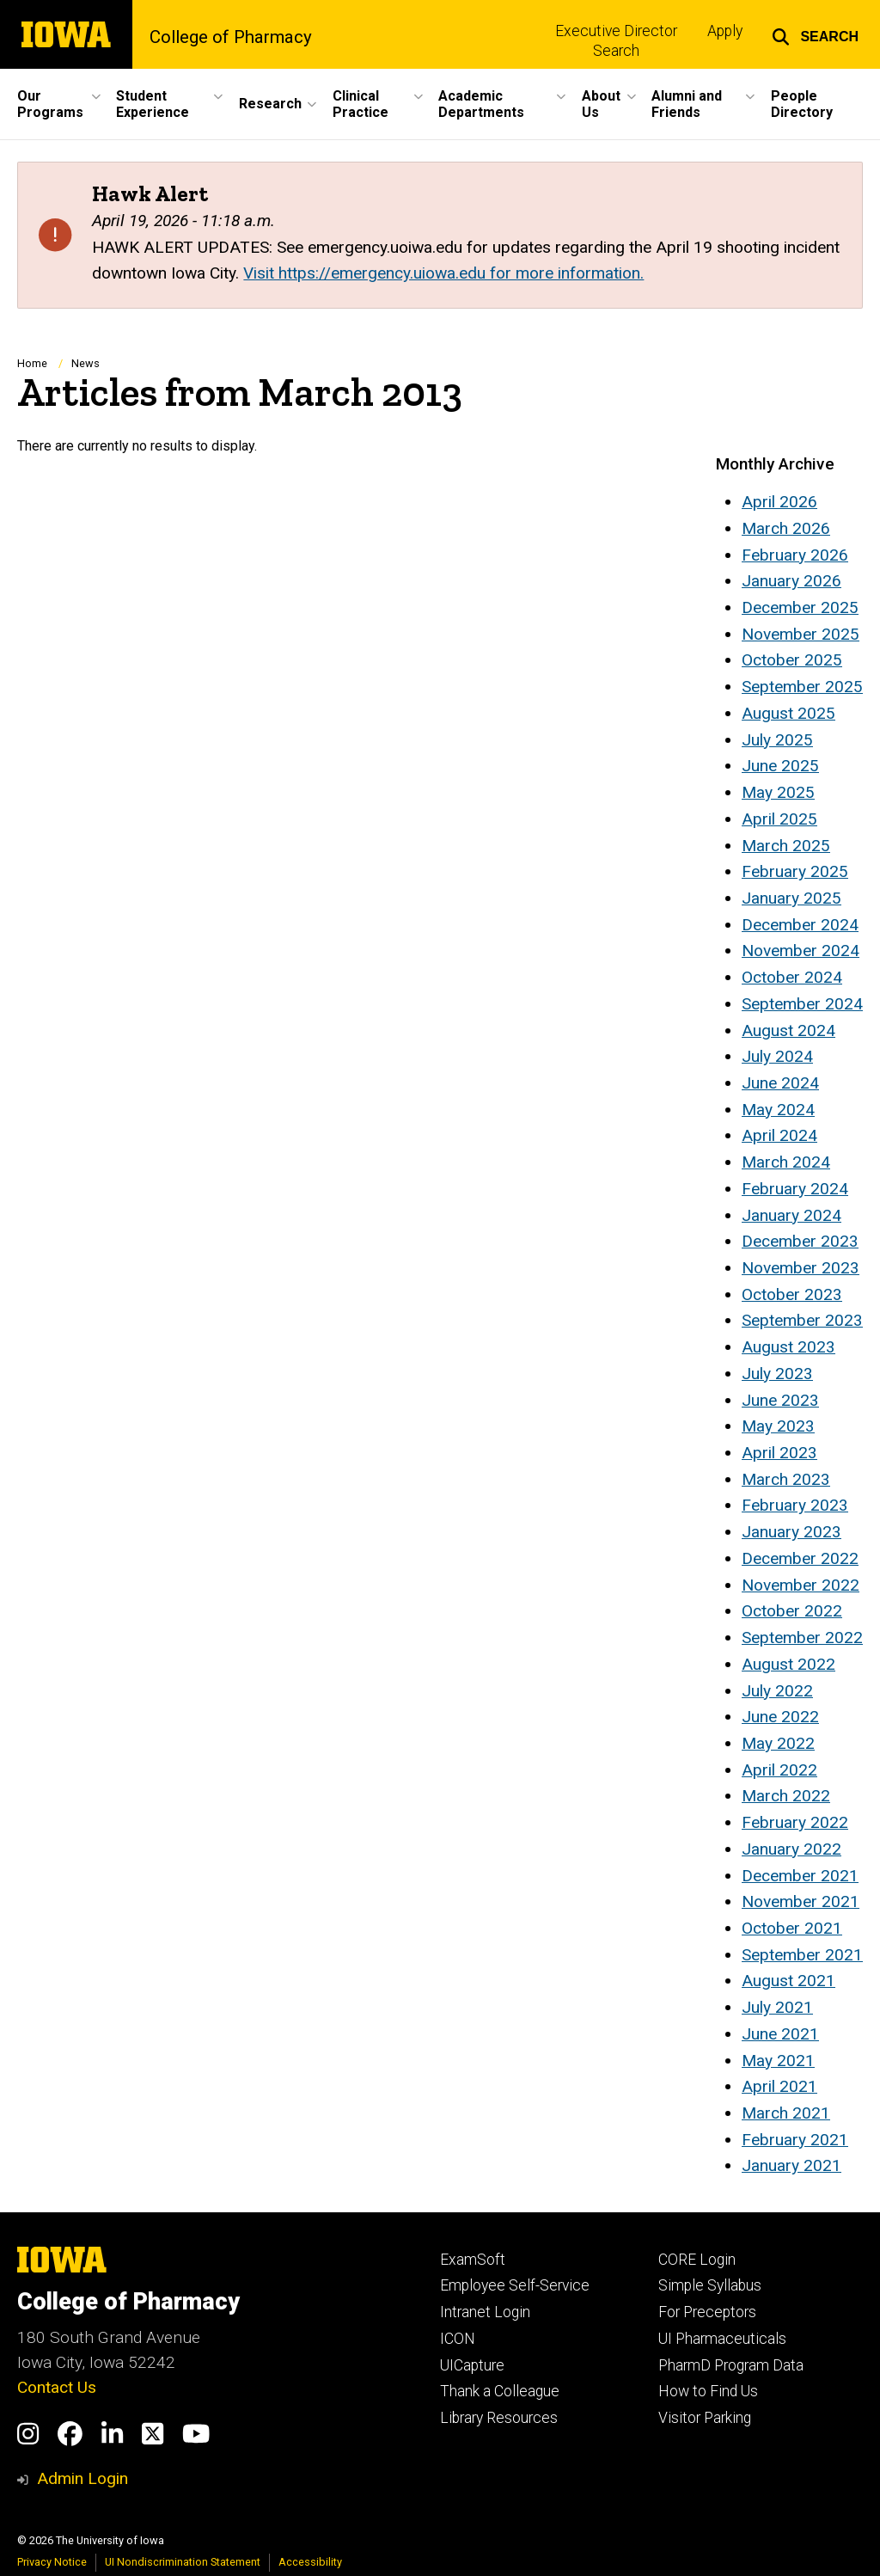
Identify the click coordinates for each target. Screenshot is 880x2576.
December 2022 (800, 1558)
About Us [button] (601, 104)
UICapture (472, 2365)
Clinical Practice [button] (360, 104)
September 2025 (802, 686)
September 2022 (802, 1637)
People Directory (802, 104)
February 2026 (795, 555)
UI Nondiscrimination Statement (182, 2561)
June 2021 (780, 2034)
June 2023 (780, 1400)
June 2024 (780, 1083)
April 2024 (779, 1135)
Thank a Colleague (499, 2391)
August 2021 (788, 1980)
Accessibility (310, 2561)
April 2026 (779, 502)
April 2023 (779, 1453)
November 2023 (800, 1268)
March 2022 (786, 1796)
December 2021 (800, 1876)
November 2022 (800, 1585)
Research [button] (270, 103)
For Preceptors (707, 2312)
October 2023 (792, 1294)
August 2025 (788, 713)
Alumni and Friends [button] (686, 104)
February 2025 (795, 871)
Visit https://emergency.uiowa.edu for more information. (443, 273)
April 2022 (779, 1770)
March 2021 (786, 2113)
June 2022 (780, 1717)
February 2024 (795, 1189)
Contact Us (56, 2387)
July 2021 (777, 2007)
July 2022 (777, 1691)
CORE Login (697, 2259)
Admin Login (82, 2478)
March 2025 (786, 846)
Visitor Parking (704, 2417)
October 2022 (792, 1611)
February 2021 (795, 2140)
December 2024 (800, 925)
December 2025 (800, 607)
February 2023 (795, 1505)
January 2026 (791, 581)
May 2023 (778, 1426)
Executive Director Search (616, 40)
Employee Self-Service (515, 2285)
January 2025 (791, 898)
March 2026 (786, 528)
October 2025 (792, 660)
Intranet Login (485, 2312)
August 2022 (788, 1664)
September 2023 (802, 1320)
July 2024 (777, 1056)
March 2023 (786, 1479)
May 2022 (778, 1743)
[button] (815, 34)
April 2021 (779, 2086)
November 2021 (800, 1901)
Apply (724, 31)
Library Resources (499, 2417)
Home (32, 363)
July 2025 (777, 740)
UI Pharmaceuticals (722, 2338)
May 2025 (778, 792)
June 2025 (780, 766)
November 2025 (800, 634)
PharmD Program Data (731, 2365)
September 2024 (802, 1004)
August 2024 (788, 1030)
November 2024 (800, 950)
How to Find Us (708, 2391)
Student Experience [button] (152, 104)
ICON (457, 2338)
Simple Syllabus (709, 2285)
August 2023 (788, 1347)
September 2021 (802, 1955)
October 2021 (792, 1928)
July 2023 (777, 1373)
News (85, 363)
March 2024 (786, 1162)
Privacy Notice (52, 2561)
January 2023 (791, 1532)
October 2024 (792, 977)
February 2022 (795, 1822)
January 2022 (791, 1849)
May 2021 (778, 2060)
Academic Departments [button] (481, 104)
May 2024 (778, 1109)
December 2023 (800, 1241)
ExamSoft (472, 2259)
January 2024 (791, 1215)
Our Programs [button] (50, 104)
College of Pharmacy (231, 37)
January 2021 (791, 2165)
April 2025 (779, 819)
